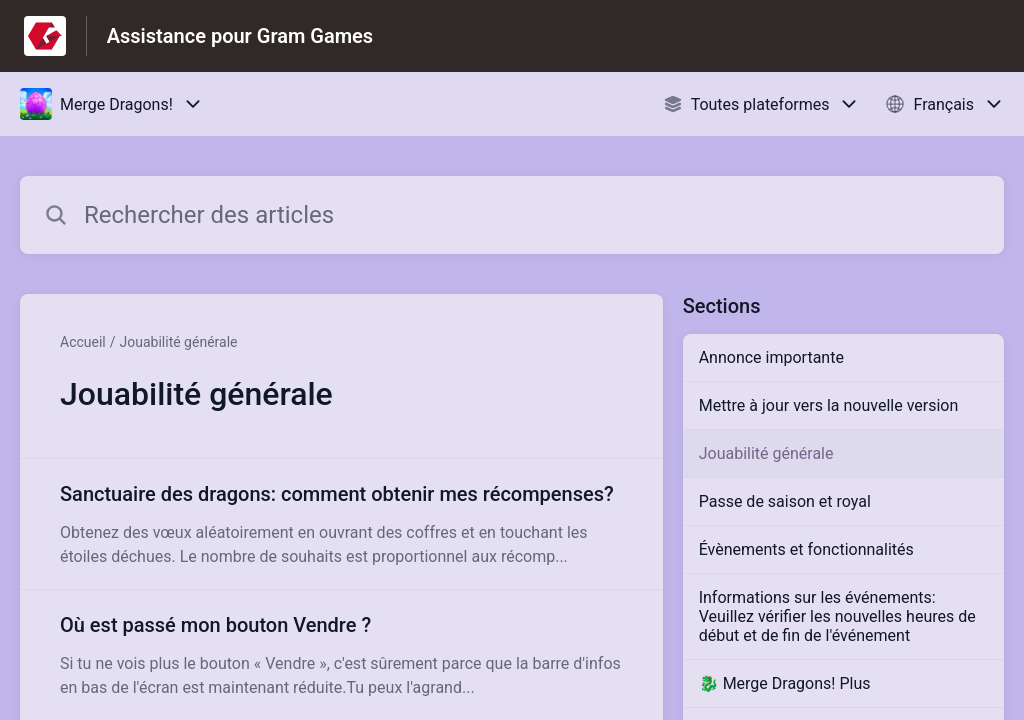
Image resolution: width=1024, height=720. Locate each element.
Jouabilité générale (179, 342)
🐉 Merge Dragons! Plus (785, 683)
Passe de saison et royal (785, 501)
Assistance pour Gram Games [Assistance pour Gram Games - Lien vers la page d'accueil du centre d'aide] (240, 36)
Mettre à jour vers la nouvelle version (829, 405)
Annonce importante (771, 357)
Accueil (83, 342)
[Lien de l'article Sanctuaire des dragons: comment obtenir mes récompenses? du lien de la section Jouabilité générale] (341, 524)
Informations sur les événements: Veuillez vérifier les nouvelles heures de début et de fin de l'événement (837, 616)
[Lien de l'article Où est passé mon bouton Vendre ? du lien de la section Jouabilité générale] (341, 655)
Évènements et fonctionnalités (806, 549)
